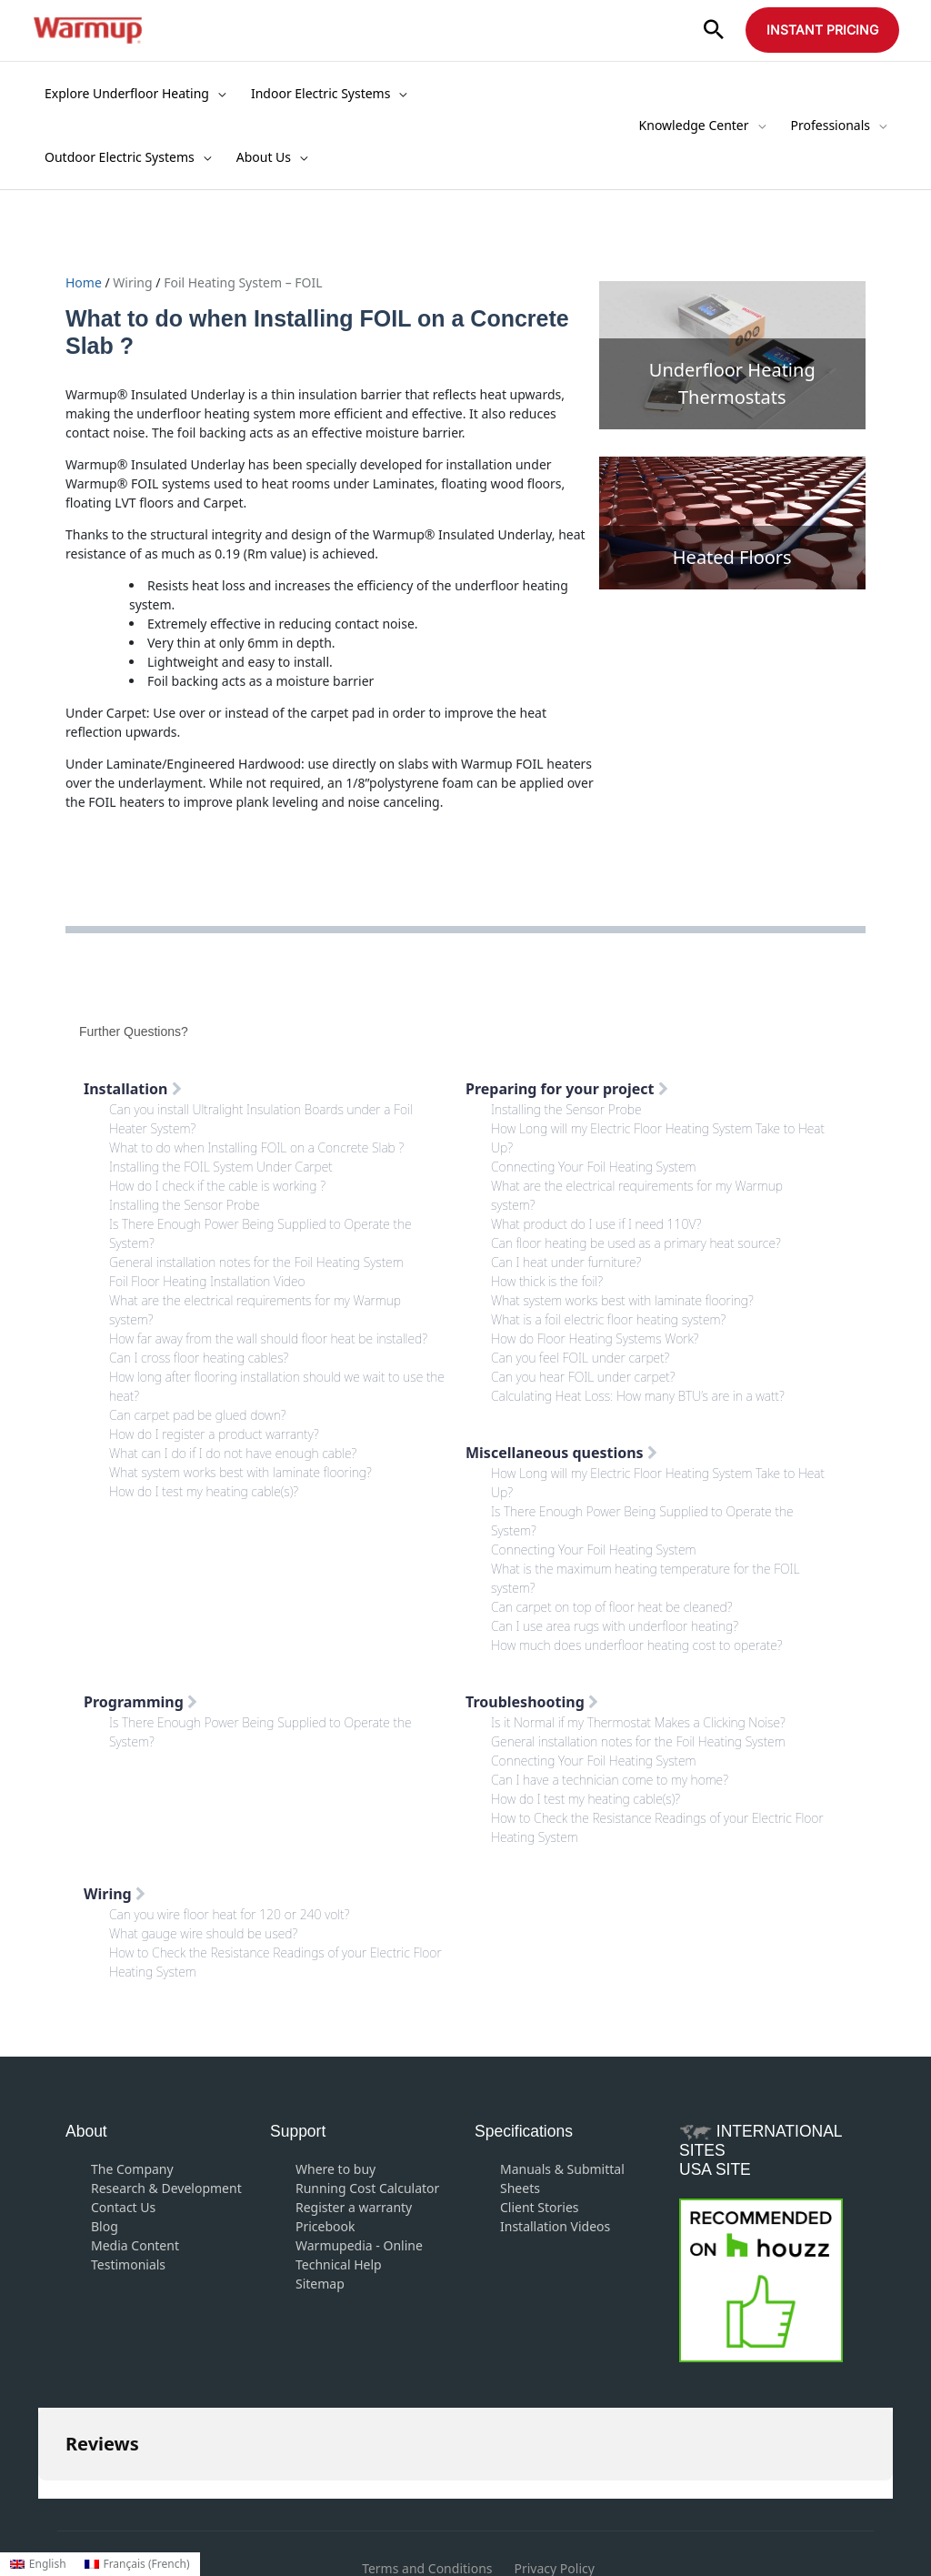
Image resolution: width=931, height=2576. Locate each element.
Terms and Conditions (427, 2477)
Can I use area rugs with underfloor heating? (614, 1626)
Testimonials (128, 2264)
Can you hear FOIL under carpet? (583, 1376)
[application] (217, 94)
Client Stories (539, 2207)
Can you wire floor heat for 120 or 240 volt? (229, 1914)
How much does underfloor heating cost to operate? (637, 1645)
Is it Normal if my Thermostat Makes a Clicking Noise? (638, 1722)
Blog (104, 2226)
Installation (133, 1089)
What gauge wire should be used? (203, 1933)
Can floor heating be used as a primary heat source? (636, 1243)
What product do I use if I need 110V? (596, 1224)
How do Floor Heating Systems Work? (595, 1338)
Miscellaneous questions (561, 1453)
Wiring (132, 282)
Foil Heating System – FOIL (243, 282)
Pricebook (325, 2226)
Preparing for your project (567, 1089)
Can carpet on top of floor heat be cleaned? (611, 1606)
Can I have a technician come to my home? (609, 1779)
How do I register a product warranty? (214, 1434)
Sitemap (320, 2283)
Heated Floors (732, 557)
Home (85, 282)
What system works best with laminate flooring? (240, 1472)
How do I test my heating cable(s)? (203, 1491)
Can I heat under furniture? (566, 1262)
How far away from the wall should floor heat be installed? (268, 1338)
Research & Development (166, 2188)
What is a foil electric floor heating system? (608, 1319)
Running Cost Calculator (367, 2188)
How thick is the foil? (547, 1281)
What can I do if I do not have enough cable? (232, 1453)
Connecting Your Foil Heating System (593, 1166)
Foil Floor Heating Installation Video (207, 1281)
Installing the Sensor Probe (184, 1204)
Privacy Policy (555, 2477)
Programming (140, 1702)
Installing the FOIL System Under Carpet (221, 1166)
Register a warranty (353, 2207)
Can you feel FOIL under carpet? (580, 1357)
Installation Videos (555, 2226)
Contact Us (123, 2207)
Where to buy (335, 2169)
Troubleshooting (532, 1702)
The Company (132, 2169)
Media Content (135, 2245)
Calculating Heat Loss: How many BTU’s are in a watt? (638, 1395)
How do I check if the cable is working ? (217, 1185)
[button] (713, 30)
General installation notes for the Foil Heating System (256, 1262)
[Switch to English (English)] (38, 2564)
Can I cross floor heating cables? (198, 1357)
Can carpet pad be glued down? (197, 1415)
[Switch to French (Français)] (137, 2564)
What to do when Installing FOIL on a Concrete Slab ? (256, 1147)
